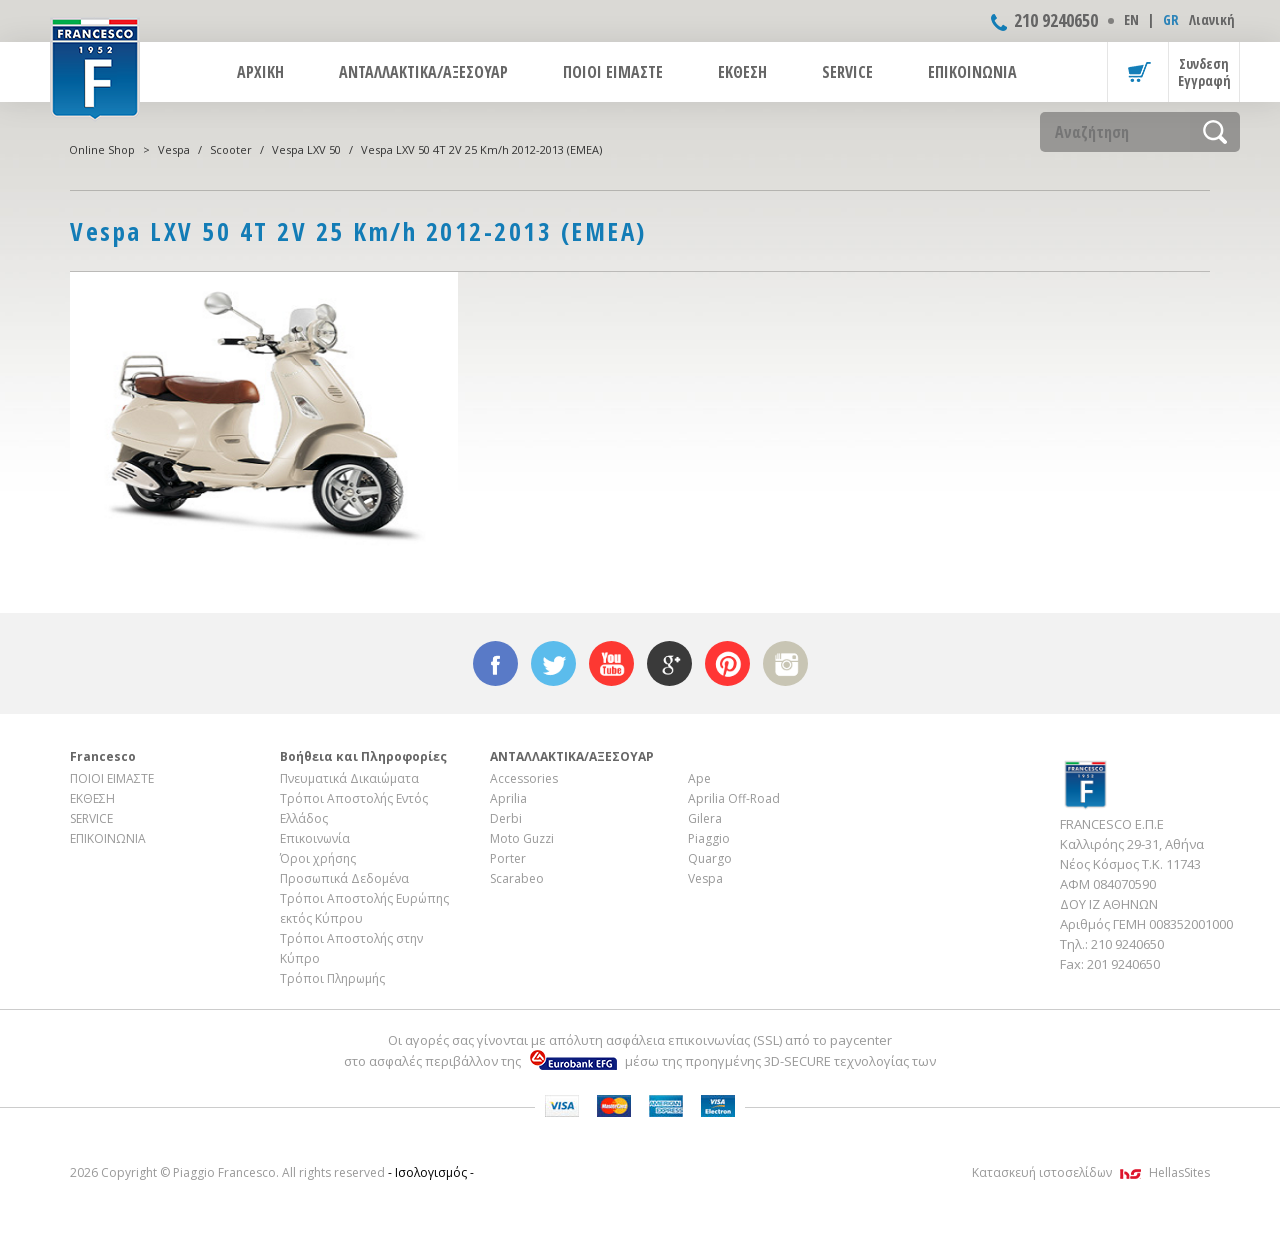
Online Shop (102, 149)
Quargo (710, 858)
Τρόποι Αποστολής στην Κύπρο (351, 948)
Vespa (174, 149)
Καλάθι (1138, 72)
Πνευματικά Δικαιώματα (349, 778)
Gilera (705, 818)
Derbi (506, 818)
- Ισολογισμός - (431, 1172)
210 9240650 (1056, 20)
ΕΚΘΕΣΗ (742, 72)
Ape (699, 778)
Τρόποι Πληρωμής (332, 978)
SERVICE (847, 72)
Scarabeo (517, 878)
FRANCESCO (95, 67)
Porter (508, 858)
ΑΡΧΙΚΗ (260, 72)
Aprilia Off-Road (734, 798)
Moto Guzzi (522, 838)
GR (1171, 19)
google (669, 663)
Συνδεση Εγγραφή (1204, 72)
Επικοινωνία (315, 838)
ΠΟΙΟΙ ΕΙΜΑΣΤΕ (613, 72)
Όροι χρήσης (318, 858)
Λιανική (1212, 19)
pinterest (727, 663)
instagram (785, 663)
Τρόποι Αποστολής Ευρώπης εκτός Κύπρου (364, 908)
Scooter (231, 149)
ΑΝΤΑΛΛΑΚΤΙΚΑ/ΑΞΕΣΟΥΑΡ (423, 72)
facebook (495, 663)
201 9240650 (1123, 964)
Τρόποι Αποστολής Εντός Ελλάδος (354, 808)
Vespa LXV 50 (306, 149)
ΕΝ (1131, 19)
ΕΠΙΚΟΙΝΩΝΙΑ (972, 72)
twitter (553, 663)
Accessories (524, 778)
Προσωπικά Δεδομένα (344, 878)
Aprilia (508, 798)
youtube (611, 663)
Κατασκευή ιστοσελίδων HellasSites (1091, 1172)
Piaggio (709, 838)
